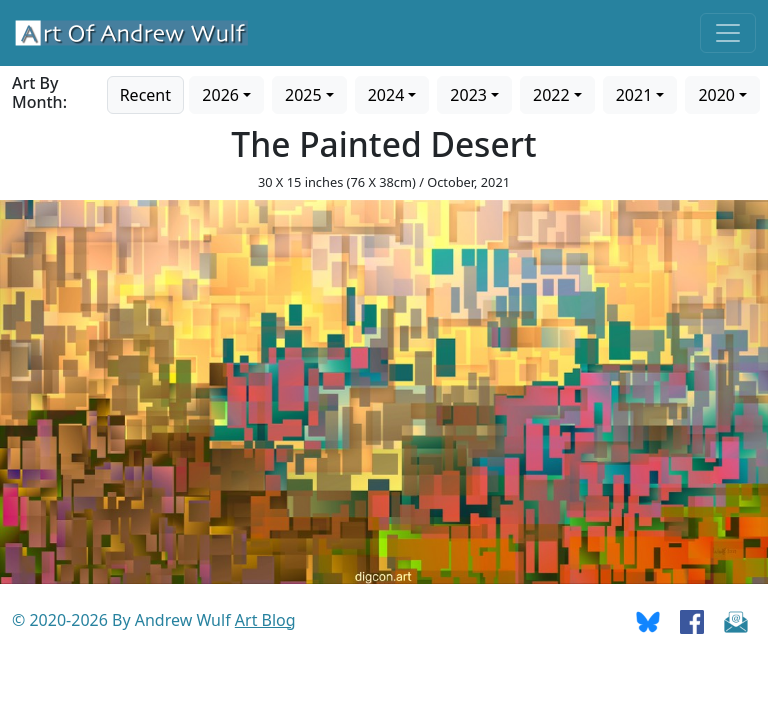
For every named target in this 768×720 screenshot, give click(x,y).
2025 (303, 95)
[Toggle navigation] (728, 33)
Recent (145, 95)
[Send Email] (736, 620)
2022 (551, 95)
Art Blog (265, 620)
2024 (386, 95)
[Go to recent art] (145, 93)
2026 (220, 95)
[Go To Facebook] (692, 620)
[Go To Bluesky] (648, 620)
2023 (468, 95)
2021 (634, 95)
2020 (716, 95)
